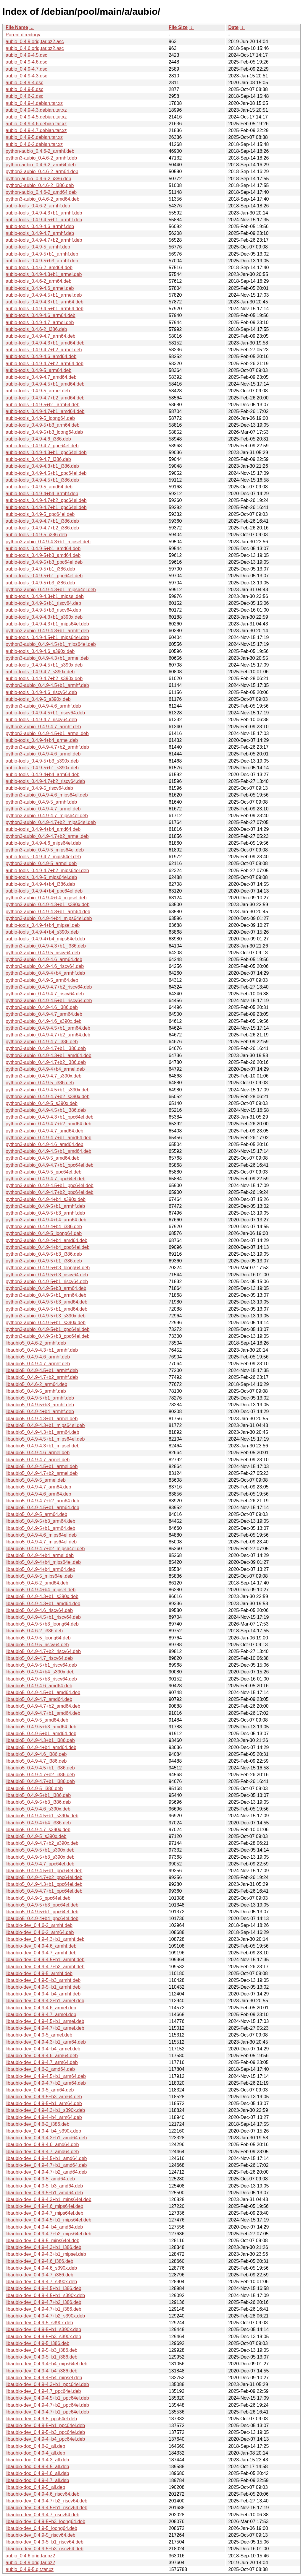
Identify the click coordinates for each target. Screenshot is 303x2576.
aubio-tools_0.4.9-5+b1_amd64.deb (43, 548)
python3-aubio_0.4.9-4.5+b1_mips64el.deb (51, 644)
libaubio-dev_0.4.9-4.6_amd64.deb (42, 2144)
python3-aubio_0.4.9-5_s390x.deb (42, 1103)
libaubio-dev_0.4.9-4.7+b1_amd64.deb (46, 2165)
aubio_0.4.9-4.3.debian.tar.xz (36, 110)
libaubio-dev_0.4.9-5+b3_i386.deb (41, 2350)
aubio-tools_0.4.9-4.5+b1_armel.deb (44, 295)
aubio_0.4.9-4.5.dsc (26, 55)
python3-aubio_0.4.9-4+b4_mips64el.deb (49, 918)
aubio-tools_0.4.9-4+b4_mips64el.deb (45, 938)
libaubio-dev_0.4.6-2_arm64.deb (40, 1932)
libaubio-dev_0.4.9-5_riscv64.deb (40, 2535)
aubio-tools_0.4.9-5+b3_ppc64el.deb (44, 562)
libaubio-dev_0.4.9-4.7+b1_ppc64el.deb (47, 2411)
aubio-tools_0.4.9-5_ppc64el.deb (40, 514)
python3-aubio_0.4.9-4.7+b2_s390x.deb (47, 1096)
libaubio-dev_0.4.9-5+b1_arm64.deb (44, 2103)
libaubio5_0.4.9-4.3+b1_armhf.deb (42, 1350)
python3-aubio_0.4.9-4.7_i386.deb (42, 1041)
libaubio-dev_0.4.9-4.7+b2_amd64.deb (46, 2171)
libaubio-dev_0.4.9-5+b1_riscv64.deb (44, 2541)
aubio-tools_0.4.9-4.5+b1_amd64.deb (45, 383)
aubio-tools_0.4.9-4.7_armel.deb (40, 322)
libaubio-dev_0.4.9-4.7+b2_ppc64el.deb (47, 2405)
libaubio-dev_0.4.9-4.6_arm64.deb (42, 2055)
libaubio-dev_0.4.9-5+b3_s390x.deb (43, 2336)
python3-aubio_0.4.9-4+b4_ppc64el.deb (47, 1247)
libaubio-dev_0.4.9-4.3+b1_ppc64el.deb (47, 2384)
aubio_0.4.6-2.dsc (24, 96)
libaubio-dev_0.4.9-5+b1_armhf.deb (43, 1987)
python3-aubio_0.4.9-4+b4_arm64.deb (46, 1219)
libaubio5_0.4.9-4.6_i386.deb (36, 1754)
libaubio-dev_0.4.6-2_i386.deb (37, 2124)
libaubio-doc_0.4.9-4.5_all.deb (37, 2466)
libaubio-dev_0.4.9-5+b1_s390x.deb (43, 2329)
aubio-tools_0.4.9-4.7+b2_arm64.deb (44, 363)
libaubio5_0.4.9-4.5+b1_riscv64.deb (43, 1617)
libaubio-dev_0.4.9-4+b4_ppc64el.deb (45, 2439)
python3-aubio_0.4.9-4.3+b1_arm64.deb (48, 911)
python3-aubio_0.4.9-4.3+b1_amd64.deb (48, 1055)
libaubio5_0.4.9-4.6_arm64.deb (38, 1493)
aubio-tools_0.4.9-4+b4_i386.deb (40, 884)
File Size (178, 27)
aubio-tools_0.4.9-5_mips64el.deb (41, 877)
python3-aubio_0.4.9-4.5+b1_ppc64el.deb (50, 1185)
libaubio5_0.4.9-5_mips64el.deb (39, 1576)
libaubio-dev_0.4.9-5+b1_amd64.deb (44, 2192)
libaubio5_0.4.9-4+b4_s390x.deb (40, 1671)
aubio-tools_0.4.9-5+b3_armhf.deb (42, 260)
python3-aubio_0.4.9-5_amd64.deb (42, 1158)
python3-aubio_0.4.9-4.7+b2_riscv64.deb (49, 986)
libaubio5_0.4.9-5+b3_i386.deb (38, 1802)
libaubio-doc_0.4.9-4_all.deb (35, 2452)
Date (233, 27)
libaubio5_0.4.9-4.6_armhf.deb (38, 1356)
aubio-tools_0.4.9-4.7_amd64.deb (41, 377)
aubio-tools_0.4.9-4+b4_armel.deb (42, 740)
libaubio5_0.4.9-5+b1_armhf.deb (40, 1397)
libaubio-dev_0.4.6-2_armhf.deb (39, 1925)
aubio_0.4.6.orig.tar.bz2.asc (35, 48)
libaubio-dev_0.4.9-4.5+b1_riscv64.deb (46, 2507)
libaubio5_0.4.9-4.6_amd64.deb (39, 1685)
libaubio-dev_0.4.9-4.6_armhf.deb (41, 1945)
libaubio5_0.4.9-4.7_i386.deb (36, 1761)
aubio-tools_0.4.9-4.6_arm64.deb (40, 315)
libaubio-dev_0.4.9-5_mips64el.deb (42, 2240)
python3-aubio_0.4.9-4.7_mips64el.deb (47, 815)
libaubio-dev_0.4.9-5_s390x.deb (39, 2322)
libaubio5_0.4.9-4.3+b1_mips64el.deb (45, 1425)
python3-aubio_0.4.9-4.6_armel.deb (43, 753)
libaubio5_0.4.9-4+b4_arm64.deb (40, 1569)
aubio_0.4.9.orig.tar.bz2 (30, 2562)
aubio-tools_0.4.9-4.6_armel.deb (40, 288)
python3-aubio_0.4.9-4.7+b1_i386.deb (46, 1048)
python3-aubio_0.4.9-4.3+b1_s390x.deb (47, 904)
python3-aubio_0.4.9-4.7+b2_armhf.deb (47, 747)
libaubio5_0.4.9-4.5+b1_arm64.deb (42, 1507)
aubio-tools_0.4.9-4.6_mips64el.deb (43, 843)
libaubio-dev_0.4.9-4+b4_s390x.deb (43, 2130)
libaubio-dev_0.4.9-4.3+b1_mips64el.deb (48, 2199)
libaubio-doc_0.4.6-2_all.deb (35, 2446)
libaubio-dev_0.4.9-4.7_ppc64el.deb (43, 2391)
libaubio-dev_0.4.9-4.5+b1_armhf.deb (45, 1959)
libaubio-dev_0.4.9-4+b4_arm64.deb (44, 2117)
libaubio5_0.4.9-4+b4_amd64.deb (41, 1747)
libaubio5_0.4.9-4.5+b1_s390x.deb (42, 1815)
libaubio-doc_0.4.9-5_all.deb (35, 2487)
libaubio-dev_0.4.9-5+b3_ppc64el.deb (45, 2432)
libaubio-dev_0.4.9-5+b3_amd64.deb (44, 2185)
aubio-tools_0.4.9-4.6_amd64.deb (41, 356)
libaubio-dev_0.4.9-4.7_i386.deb (39, 2274)
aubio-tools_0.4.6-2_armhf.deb (38, 205)
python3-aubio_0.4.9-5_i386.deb (40, 1082)
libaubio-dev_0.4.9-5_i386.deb (37, 2343)
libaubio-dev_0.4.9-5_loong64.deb (41, 2528)
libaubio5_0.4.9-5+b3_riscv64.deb (41, 1678)
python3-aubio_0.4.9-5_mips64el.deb (45, 849)
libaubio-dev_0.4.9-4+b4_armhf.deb (43, 1993)
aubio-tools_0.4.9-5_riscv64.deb (39, 788)
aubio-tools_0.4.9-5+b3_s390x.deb (42, 760)
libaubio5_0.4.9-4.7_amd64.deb (39, 1699)
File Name (17, 27)
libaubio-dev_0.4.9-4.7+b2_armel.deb (45, 2028)
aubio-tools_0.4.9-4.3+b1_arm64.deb (44, 301)
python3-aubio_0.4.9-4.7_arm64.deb (44, 1014)
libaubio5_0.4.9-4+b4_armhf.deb (40, 1411)
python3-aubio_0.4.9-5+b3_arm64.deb (46, 1288)
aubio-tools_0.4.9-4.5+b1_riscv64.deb (45, 712)
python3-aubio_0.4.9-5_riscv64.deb (43, 952)
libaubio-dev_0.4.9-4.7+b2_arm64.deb (46, 2083)
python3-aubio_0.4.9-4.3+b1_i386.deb (46, 945)
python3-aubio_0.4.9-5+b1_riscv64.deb (47, 1281)
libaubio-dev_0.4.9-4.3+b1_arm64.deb (46, 2041)
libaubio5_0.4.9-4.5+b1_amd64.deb (43, 1692)
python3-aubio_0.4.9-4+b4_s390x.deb (46, 1199)
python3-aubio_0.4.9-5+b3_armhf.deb (45, 1212)
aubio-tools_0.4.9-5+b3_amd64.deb (43, 555)
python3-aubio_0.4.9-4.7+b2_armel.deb (47, 836)
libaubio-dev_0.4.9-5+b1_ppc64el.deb (45, 2425)
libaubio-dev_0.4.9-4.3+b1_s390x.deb (45, 2110)
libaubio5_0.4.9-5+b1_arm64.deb (40, 1528)
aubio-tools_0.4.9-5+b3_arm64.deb (43, 425)
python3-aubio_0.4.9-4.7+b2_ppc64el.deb (50, 1192)
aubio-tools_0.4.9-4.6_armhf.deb (40, 226)
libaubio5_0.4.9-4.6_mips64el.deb (41, 1535)
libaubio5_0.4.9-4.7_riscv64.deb (39, 1658)
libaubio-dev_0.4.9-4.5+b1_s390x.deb (45, 2295)
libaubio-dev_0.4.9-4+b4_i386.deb (41, 2370)
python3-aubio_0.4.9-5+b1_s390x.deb (46, 1322)
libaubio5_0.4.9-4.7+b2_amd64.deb (43, 1706)
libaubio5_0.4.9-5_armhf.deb (36, 1391)
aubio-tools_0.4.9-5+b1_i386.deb (40, 568)
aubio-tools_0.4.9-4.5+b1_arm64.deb (44, 308)
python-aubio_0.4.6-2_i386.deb (38, 178)
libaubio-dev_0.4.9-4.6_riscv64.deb (42, 2494)
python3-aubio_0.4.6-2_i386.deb (40, 185)
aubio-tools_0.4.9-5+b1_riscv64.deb (43, 603)
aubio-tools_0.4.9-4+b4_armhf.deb (42, 493)
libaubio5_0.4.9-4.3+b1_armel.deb (42, 1418)
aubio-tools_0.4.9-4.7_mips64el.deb (43, 856)
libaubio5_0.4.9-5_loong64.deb (38, 1637)
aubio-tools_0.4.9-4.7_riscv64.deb (41, 719)
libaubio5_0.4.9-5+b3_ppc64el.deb (42, 1904)
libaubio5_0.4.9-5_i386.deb (34, 1788)
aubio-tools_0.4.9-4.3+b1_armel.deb (44, 274)
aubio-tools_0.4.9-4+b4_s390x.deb (42, 931)
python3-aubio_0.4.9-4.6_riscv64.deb (45, 966)
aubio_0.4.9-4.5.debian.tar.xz (36, 116)
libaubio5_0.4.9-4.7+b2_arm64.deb (42, 1500)
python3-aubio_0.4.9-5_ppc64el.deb (43, 1171)
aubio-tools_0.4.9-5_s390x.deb (38, 699)
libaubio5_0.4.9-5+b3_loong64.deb (42, 1623)
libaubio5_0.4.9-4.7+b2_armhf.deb (42, 1377)
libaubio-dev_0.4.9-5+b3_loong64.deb (45, 2521)
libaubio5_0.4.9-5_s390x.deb (36, 1836)
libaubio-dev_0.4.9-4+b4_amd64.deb (44, 2226)
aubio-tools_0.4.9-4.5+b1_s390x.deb (44, 664)
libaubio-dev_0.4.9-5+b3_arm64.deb (44, 2096)
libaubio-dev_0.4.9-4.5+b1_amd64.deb (46, 2158)
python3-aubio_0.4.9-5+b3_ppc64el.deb (47, 1336)
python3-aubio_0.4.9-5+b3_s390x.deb (46, 1315)
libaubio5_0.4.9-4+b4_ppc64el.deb (42, 1918)
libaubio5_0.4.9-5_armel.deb (36, 1480)
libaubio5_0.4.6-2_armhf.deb (36, 1342)
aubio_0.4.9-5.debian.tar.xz (34, 137)
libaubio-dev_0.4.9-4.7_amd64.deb (42, 2151)
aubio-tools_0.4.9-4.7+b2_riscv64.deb (45, 781)
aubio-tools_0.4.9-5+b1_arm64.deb (43, 404)
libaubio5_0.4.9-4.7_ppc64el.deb (40, 1863)
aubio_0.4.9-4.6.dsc (26, 61)
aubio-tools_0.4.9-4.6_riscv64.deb (41, 692)
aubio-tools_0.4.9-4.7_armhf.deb (40, 233)
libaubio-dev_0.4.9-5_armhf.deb (39, 1973)
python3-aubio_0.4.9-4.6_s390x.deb (43, 1021)
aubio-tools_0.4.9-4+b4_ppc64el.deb (44, 890)
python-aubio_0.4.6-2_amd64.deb (41, 192)
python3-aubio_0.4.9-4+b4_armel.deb (45, 1069)
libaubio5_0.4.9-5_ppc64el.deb (38, 1898)
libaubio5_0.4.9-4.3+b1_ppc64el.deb (44, 1884)
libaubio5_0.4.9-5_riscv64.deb (37, 1644)
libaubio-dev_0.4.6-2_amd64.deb (40, 2069)
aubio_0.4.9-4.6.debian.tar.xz (36, 123)
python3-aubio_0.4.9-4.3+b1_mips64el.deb (51, 589)
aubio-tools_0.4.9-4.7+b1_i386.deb (42, 521)
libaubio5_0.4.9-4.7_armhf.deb (38, 1363)
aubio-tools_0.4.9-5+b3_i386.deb (40, 582)
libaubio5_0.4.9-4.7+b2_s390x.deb (42, 1843)
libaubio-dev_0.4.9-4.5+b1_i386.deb (43, 2288)
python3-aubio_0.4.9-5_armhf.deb (41, 802)
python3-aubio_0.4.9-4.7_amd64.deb (44, 1130)
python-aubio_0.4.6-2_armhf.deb (40, 151)
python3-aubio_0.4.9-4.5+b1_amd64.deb (48, 1151)
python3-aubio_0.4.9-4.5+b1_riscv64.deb (49, 1000)
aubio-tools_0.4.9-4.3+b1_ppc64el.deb (46, 452)
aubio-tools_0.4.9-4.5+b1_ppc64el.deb (46, 473)
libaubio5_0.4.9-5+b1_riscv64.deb (41, 1665)
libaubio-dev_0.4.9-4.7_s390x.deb (41, 2281)
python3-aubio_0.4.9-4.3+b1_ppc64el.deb (50, 1116)
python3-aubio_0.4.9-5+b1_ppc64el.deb (47, 1329)
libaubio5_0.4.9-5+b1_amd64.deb (41, 1733)
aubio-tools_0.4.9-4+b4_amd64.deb (43, 829)
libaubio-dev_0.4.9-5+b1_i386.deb (41, 2356)
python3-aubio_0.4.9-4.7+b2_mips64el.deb (51, 822)
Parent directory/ (23, 34)
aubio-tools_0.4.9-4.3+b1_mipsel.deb (45, 596)
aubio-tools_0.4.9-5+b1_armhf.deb (42, 253)
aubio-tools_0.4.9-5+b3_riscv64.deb (43, 609)
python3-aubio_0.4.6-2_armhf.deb (41, 157)
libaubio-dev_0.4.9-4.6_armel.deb (41, 2007)
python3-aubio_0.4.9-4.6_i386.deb (42, 1007)
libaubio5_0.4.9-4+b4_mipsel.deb (40, 1589)
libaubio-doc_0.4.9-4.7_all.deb (37, 2480)
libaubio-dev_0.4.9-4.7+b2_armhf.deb (45, 1966)
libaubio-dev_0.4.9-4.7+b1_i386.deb (43, 2309)
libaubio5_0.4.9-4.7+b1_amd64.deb (43, 1713)
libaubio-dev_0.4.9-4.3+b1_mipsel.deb (46, 2254)
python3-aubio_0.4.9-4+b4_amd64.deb (46, 1240)
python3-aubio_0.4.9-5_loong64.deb (44, 1233)
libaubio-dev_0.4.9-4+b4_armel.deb (43, 2048)
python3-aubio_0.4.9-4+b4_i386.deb (44, 1226)
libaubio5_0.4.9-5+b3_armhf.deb (40, 1404)
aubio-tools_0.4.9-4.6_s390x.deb (40, 651)
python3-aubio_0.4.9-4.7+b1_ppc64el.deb (50, 1165)
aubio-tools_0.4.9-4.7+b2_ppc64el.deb (46, 500)
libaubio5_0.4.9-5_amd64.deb (37, 1719)
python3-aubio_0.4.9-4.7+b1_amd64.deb (48, 1137)
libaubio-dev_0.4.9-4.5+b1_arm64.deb (46, 2076)
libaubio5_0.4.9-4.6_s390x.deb (38, 1808)
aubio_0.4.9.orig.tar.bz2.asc (35, 41)
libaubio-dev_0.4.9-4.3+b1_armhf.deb (45, 1939)
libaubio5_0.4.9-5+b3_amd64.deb (41, 1726)
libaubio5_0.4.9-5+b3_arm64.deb (40, 1521)
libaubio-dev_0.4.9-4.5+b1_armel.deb (45, 2021)
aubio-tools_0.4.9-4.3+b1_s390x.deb (44, 617)
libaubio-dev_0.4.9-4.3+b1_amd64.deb (46, 2137)
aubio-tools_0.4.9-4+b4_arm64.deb (43, 774)
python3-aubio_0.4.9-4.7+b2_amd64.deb (48, 1123)
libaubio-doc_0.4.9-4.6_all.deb (37, 2473)
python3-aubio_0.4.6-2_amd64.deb (42, 198)
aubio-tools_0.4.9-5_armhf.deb (38, 246)
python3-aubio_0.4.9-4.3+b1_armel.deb (47, 658)
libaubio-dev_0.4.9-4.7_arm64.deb (42, 2062)
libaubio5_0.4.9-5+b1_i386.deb (38, 1795)
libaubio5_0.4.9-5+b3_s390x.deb (40, 1857)
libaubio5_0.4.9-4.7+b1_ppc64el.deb (44, 1891)
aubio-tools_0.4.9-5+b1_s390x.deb (42, 767)
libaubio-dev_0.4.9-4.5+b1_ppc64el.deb (47, 2398)
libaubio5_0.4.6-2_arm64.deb (36, 1384)
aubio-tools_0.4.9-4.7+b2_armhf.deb (44, 240)
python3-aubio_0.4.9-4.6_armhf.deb (43, 705)
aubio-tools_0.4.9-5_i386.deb (36, 534)
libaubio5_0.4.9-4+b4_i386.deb (38, 1822)
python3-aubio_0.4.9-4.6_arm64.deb (44, 959)
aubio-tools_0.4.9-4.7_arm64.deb (40, 336)
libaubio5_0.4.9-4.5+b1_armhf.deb (42, 1370)
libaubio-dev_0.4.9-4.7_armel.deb (41, 2014)
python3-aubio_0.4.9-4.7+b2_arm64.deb (48, 1034)
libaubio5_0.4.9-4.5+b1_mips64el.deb (45, 1438)
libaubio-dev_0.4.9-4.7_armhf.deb (41, 1952)
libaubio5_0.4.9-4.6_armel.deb (38, 1452)
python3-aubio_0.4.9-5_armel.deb (41, 863)
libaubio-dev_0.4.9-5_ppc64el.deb (41, 2418)
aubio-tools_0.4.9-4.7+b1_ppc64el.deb (46, 507)
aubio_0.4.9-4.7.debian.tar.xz (36, 130)
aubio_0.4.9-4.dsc (24, 82)
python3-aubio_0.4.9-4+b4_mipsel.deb (46, 897)
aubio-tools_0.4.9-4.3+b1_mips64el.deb (47, 623)
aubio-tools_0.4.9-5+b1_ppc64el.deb (44, 575)
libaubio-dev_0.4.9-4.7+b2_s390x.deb (45, 2315)
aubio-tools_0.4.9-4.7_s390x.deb (40, 671)
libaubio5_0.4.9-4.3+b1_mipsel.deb (43, 1445)
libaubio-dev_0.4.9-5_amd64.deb (40, 2178)
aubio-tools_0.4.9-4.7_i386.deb (38, 459)
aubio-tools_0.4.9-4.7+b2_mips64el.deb (47, 870)
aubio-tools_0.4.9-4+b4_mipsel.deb (43, 925)
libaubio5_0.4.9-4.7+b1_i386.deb (40, 1781)
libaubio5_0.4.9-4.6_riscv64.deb (39, 1610)
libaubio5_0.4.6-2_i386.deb (34, 1630)
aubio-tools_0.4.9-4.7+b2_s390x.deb (44, 678)
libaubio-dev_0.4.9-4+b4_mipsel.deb (44, 2377)
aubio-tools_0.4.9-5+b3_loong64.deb (44, 432)
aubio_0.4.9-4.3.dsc (26, 75)
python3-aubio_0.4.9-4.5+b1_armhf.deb (47, 685)
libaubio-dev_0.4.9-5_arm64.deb (40, 2089)
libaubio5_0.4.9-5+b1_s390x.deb (40, 1849)
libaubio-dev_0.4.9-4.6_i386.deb (39, 2261)
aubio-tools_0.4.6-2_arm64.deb (38, 281)
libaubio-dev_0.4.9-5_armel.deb (39, 2034)
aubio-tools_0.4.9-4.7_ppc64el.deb (42, 445)
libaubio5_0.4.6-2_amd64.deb (37, 1582)
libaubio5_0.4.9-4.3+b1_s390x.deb (42, 1596)
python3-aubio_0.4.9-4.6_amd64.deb (44, 1144)
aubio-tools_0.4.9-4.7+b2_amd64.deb (45, 397)
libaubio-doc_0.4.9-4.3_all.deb (37, 2459)
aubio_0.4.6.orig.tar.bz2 (30, 2555)
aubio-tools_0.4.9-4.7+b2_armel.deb (44, 349)
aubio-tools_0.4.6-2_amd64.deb (39, 267)
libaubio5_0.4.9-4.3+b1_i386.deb (40, 1740)
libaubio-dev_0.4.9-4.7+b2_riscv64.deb (46, 2500)
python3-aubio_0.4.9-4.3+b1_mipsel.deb (48, 541)
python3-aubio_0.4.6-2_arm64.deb (42, 171)
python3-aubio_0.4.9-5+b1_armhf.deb (45, 1206)
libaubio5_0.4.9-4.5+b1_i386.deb (40, 1767)
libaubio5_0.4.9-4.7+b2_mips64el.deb (45, 1548)
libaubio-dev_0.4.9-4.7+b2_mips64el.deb (48, 2233)
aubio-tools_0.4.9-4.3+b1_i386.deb (42, 466)
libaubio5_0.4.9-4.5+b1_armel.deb (42, 1466)
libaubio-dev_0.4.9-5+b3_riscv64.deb (44, 2548)
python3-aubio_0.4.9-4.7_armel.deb (43, 808)
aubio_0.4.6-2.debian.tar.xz (34, 144)
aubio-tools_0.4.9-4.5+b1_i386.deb (42, 479)
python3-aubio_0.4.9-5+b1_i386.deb (44, 1260)
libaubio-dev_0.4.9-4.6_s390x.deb (41, 2268)
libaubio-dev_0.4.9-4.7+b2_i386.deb (43, 2302)
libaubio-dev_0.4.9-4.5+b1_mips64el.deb (48, 2219)
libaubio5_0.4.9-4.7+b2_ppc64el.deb (44, 1877)
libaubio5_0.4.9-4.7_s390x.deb (38, 1829)
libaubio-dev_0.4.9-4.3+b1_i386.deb (43, 2247)
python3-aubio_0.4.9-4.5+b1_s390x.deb (47, 1089)
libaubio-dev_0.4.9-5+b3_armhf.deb (43, 1980)
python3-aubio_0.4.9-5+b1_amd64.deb (46, 1308)
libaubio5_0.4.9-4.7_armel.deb (38, 1459)
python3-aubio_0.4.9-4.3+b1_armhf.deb (47, 630)
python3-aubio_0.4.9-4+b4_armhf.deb (45, 973)
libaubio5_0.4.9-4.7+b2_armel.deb (42, 1473)
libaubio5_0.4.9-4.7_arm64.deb (38, 1486)
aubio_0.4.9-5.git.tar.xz (30, 2569)
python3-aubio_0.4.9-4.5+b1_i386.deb (46, 1110)
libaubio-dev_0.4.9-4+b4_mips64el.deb (46, 2363)
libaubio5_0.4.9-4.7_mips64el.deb (41, 1541)
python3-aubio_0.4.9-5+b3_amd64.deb (46, 1301)
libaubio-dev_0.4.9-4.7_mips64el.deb (44, 2213)
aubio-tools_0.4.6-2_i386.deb (36, 329)
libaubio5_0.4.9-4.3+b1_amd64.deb (43, 1603)
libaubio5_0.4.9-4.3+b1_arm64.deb (42, 1432)
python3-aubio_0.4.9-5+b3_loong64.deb (48, 1267)
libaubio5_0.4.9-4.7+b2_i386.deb (40, 1774)
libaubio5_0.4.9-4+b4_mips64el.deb (43, 1562)
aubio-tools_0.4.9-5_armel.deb (38, 390)
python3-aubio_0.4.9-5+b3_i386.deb (44, 1254)
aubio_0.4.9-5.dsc (24, 89)
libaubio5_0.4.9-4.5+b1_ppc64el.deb (44, 1870)
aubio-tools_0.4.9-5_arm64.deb (38, 370)
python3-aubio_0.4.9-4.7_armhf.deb (43, 726)
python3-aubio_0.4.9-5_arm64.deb (42, 980)
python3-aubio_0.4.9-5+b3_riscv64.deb (47, 1274)
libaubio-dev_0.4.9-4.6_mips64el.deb (44, 2206)
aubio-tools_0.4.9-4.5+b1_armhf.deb (44, 219)
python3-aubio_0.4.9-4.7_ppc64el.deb (46, 1178)
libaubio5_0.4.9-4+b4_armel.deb (40, 1555)
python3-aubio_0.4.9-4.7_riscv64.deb (45, 993)
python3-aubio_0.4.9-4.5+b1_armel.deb (47, 733)
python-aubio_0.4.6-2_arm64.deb (41, 164)
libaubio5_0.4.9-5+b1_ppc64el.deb (42, 1911)
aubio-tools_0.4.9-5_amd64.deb (39, 486)
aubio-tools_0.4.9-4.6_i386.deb (38, 438)
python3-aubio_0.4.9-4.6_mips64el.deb (47, 794)
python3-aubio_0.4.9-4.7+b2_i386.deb (46, 1062)
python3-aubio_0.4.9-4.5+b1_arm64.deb (48, 1028)
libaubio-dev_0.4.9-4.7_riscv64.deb (42, 2514)
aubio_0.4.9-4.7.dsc (26, 68)
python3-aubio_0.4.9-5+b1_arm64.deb (46, 1295)
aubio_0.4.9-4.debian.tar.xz (34, 103)
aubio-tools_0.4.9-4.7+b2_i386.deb (42, 527)
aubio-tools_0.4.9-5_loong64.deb (40, 418)
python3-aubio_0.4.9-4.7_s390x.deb (43, 1075)
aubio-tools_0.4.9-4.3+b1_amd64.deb (45, 342)
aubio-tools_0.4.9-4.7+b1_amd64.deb (45, 411)
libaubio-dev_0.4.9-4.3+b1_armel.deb (45, 2000)
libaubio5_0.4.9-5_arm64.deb (36, 1514)
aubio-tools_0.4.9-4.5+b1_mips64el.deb (47, 637)
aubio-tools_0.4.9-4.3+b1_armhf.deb (44, 212)
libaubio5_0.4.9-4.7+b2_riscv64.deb (43, 1651)
